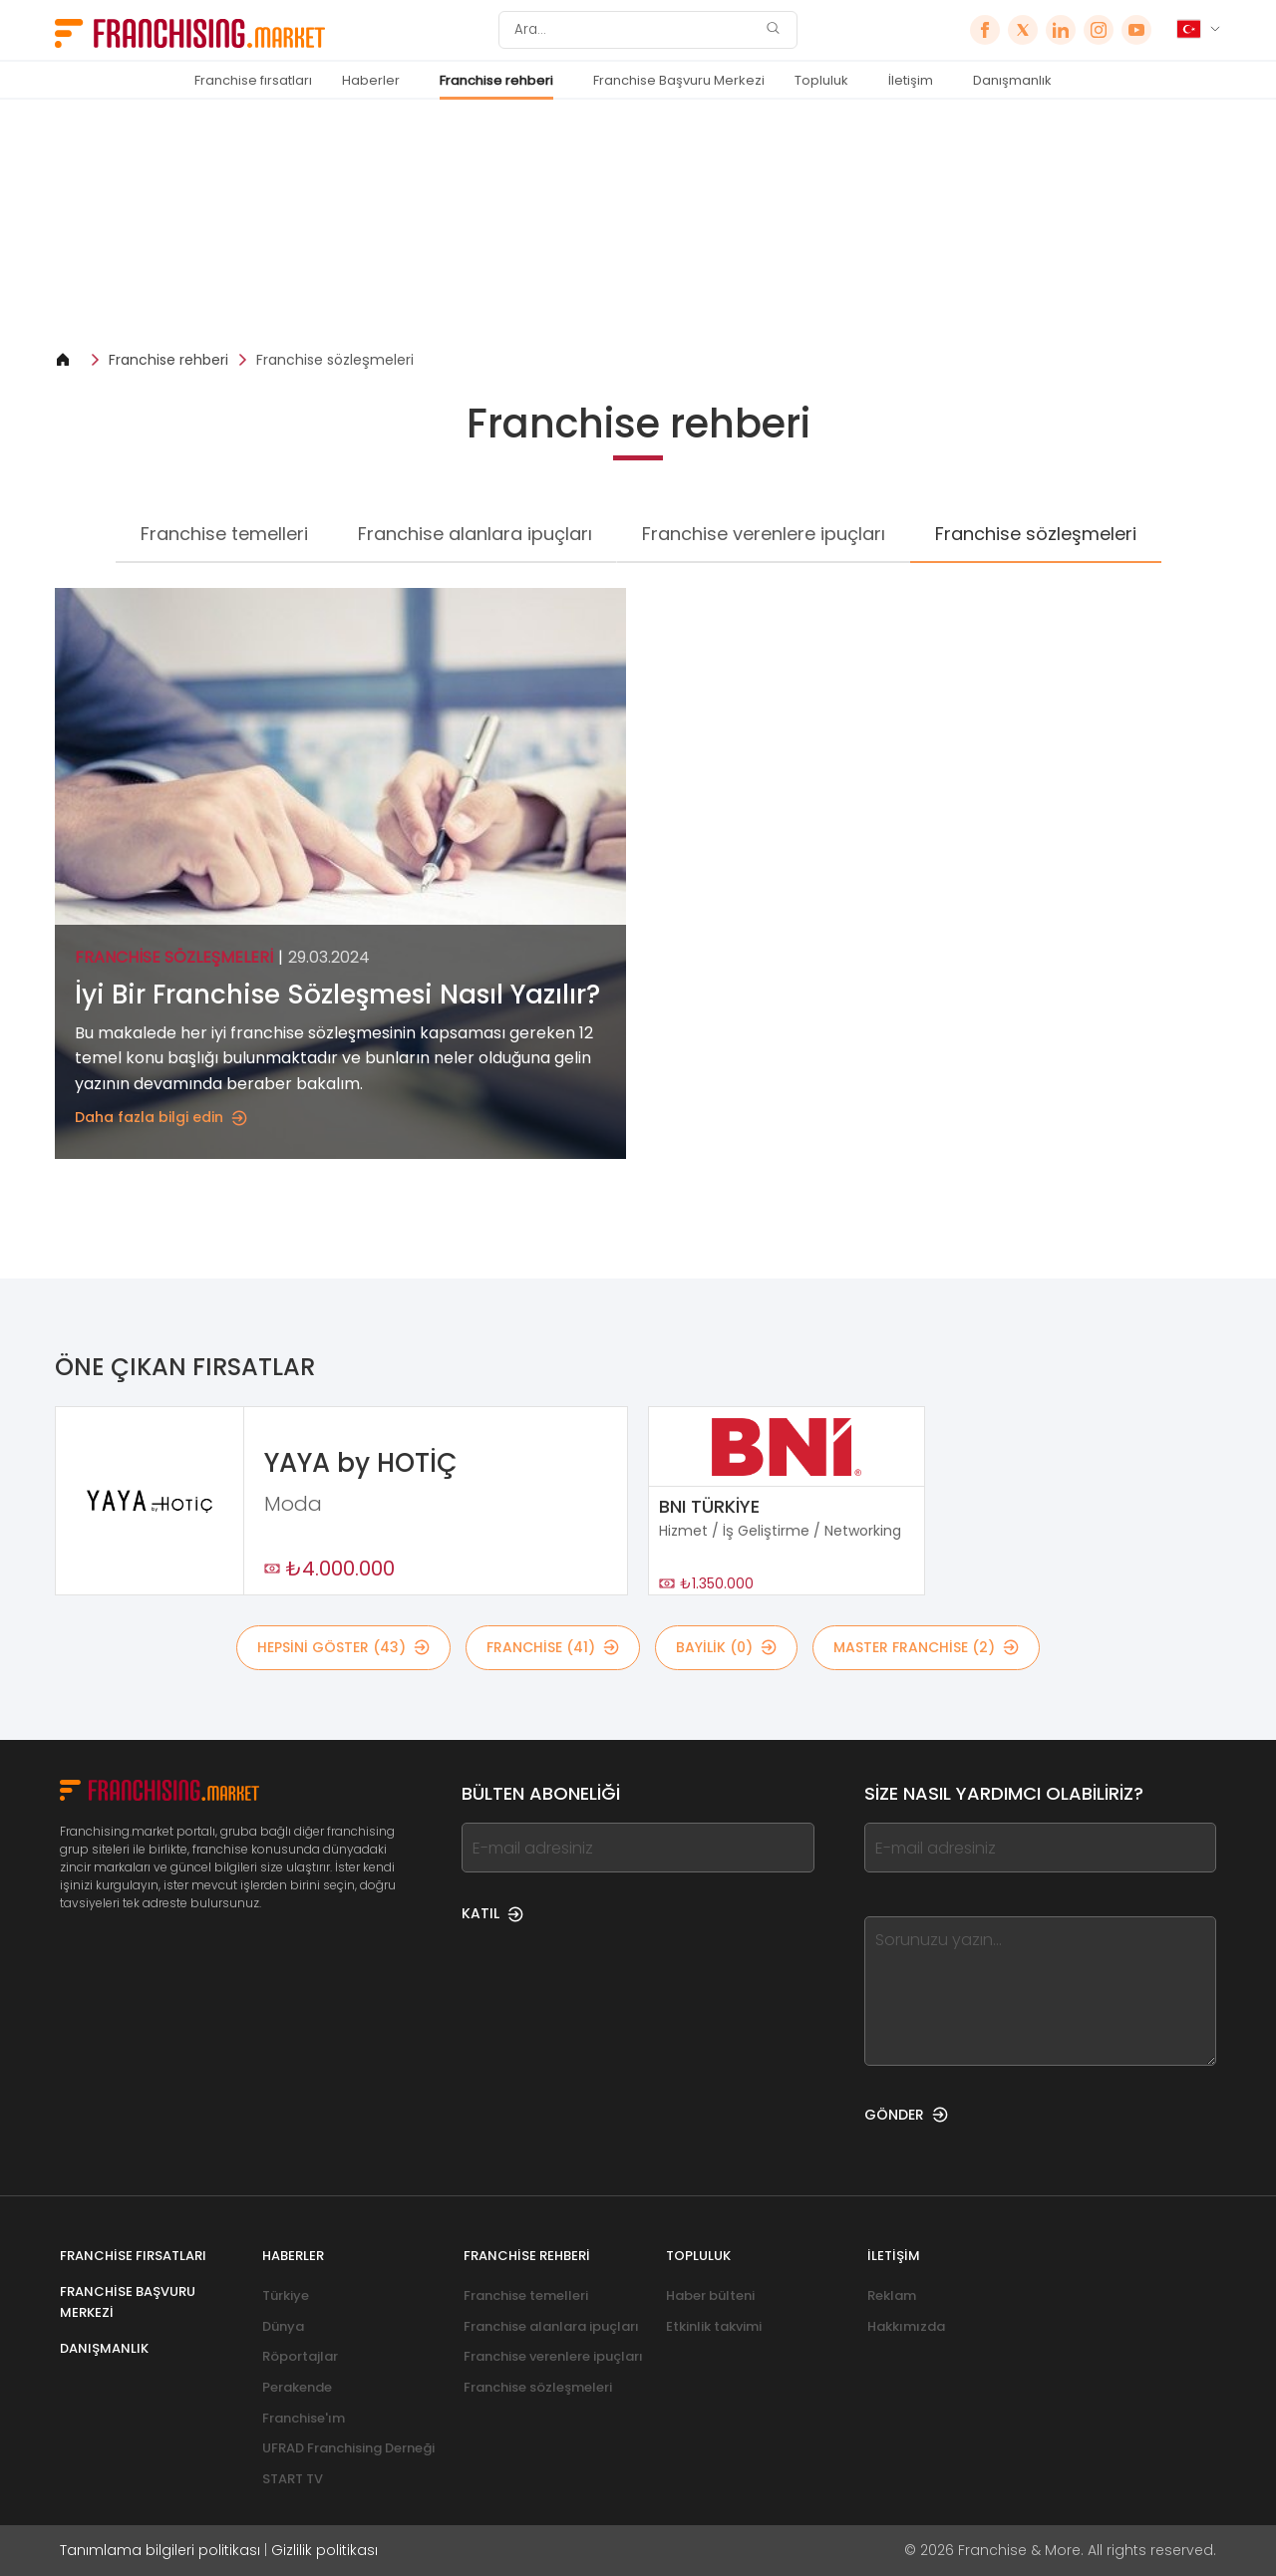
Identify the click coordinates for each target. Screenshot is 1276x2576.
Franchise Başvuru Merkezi (679, 80)
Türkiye (285, 2295)
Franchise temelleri (224, 533)
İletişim (910, 80)
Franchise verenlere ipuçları (763, 533)
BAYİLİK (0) (726, 1647)
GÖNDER (906, 2115)
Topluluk (821, 80)
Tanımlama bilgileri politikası (160, 2550)
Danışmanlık (1012, 80)
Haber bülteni (710, 2295)
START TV (292, 2478)
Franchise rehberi (496, 80)
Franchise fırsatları (253, 80)
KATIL (492, 1913)
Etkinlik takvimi (714, 2326)
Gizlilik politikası (324, 2550)
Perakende (297, 2387)
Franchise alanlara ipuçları (475, 533)
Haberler (371, 80)
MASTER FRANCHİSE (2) (926, 1647)
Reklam (891, 2295)
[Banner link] (638, 225)
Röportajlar (300, 2356)
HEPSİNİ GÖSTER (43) (343, 1647)
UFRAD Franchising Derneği (348, 2447)
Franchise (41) (552, 1647)
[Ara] (635, 30)
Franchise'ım (303, 2418)
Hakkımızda (906, 2326)
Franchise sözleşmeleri (335, 360)
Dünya (283, 2326)
